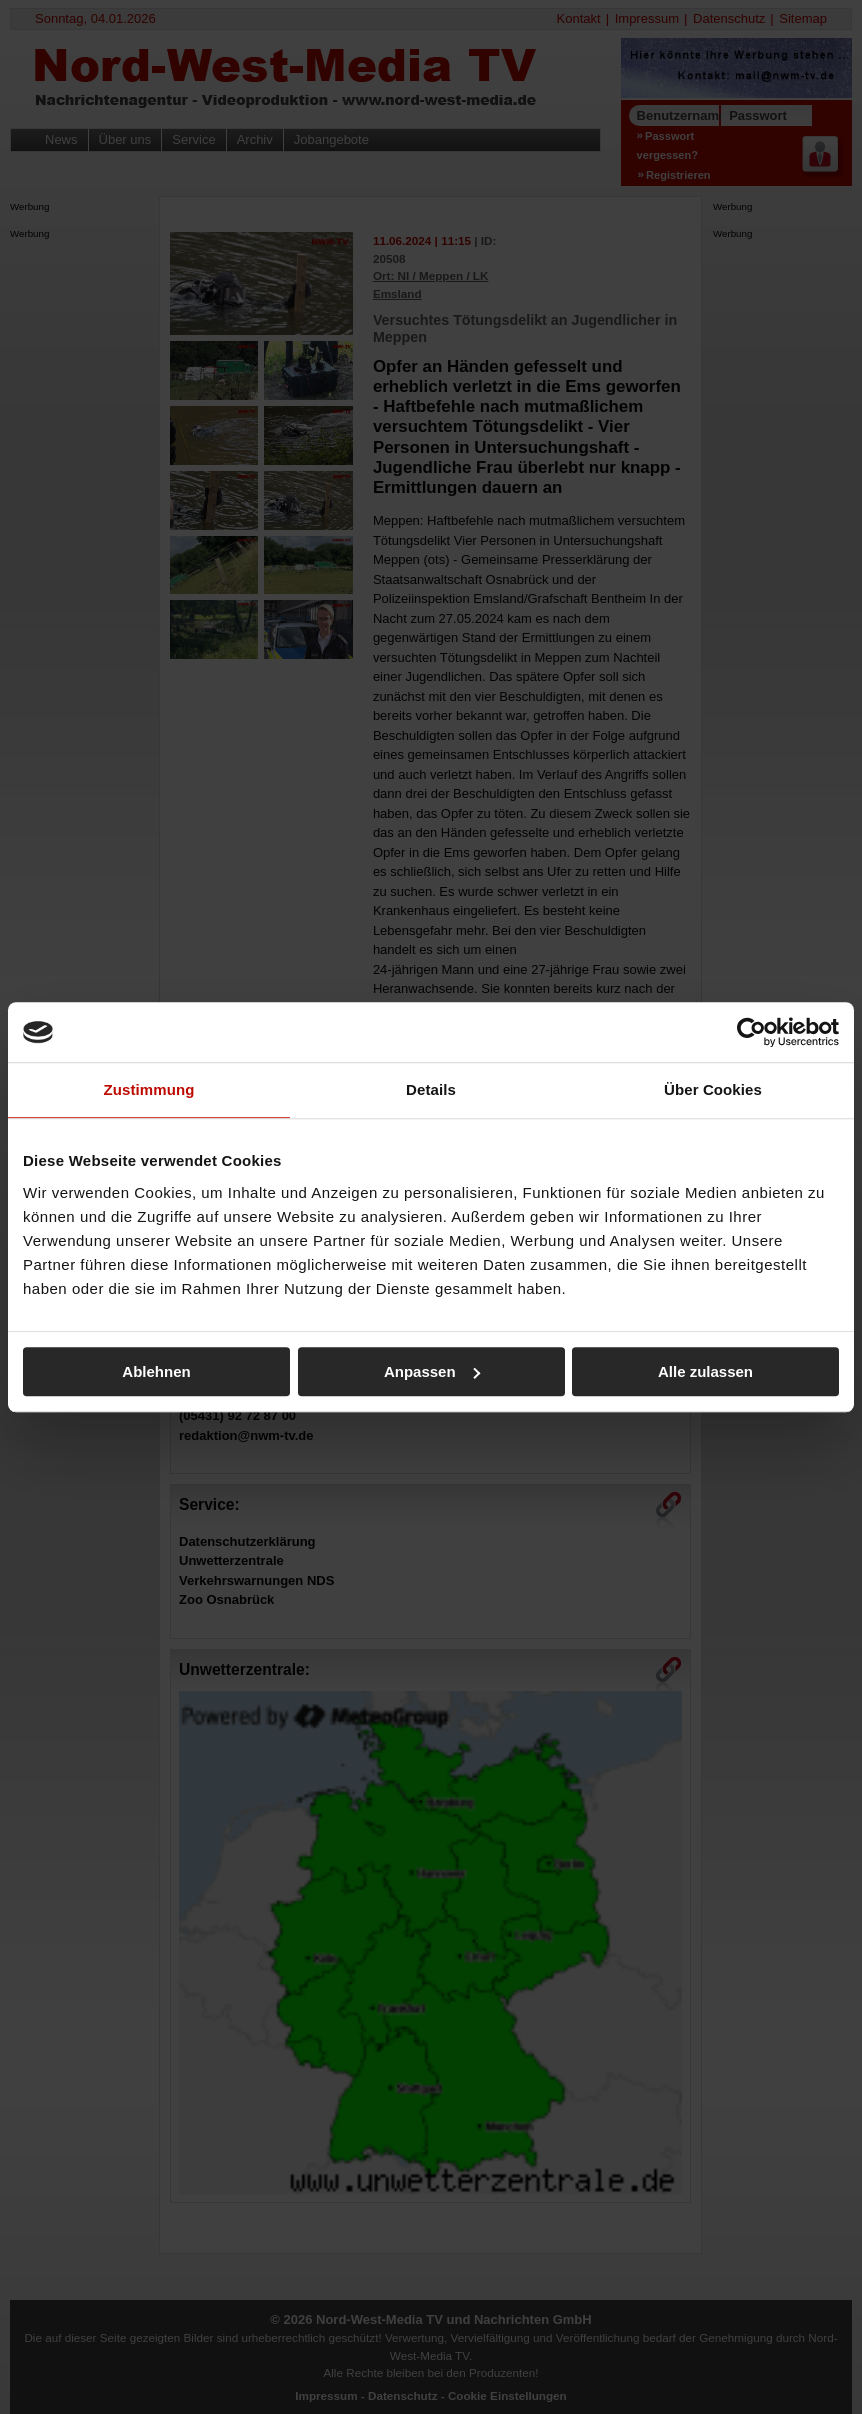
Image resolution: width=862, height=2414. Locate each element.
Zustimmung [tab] (149, 1089)
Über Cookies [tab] (713, 1089)
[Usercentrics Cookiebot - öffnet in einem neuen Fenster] (751, 1032)
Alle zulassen (705, 1371)
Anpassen (432, 1371)
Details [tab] (431, 1089)
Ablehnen (156, 1371)
